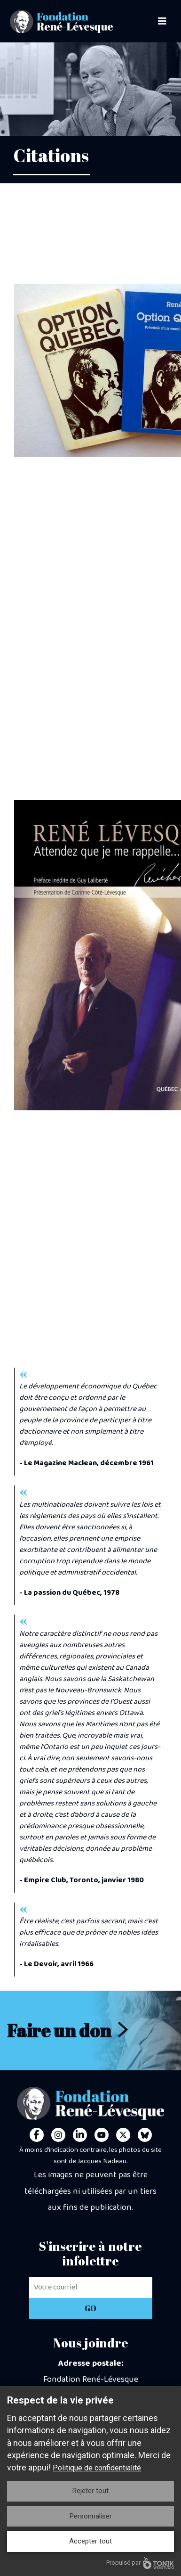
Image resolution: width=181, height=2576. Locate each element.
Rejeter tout (90, 2490)
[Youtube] (101, 2135)
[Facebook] (37, 2135)
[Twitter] (123, 2135)
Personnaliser (91, 2516)
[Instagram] (58, 2135)
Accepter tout (90, 2541)
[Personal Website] (145, 2135)
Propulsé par (140, 2563)
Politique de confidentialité (97, 2467)
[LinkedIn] (80, 2135)
